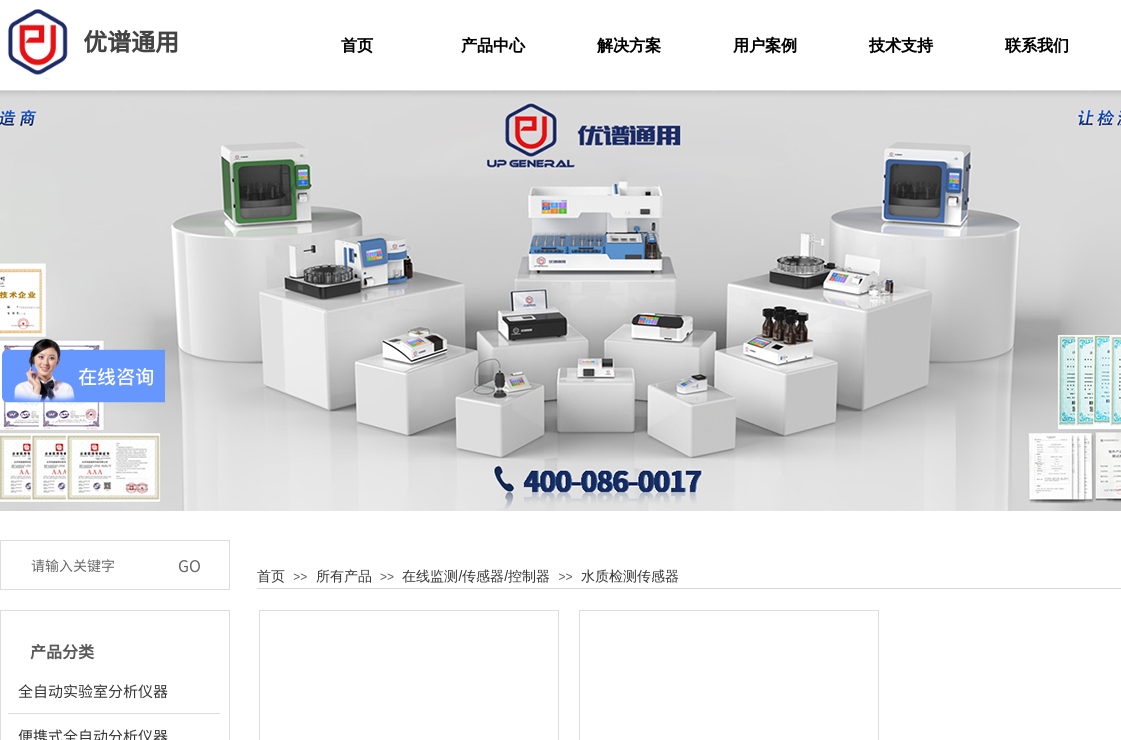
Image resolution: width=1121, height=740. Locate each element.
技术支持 (901, 45)
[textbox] (94, 565)
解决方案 (629, 45)
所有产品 (344, 576)
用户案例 (765, 45)
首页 (271, 576)
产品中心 (493, 45)
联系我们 (1037, 45)
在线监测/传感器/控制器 (476, 576)
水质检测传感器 (630, 576)
